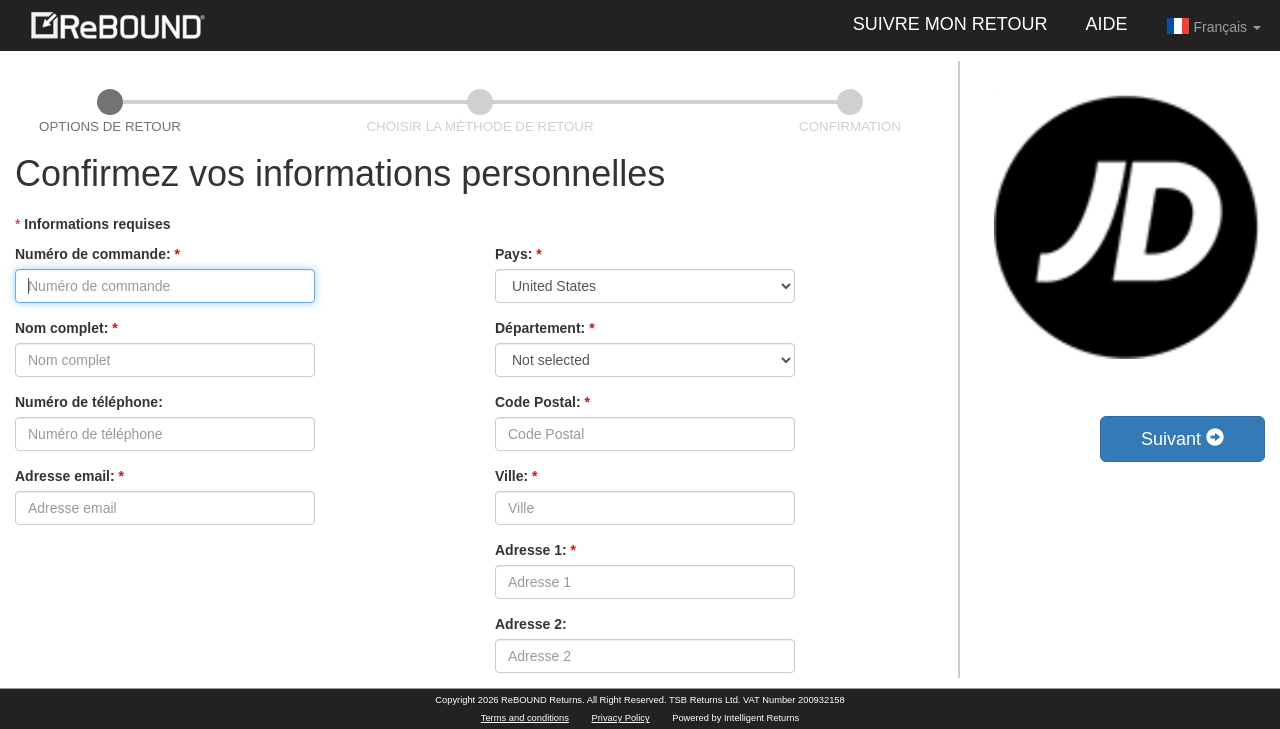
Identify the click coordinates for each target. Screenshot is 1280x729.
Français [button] (1213, 26)
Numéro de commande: (97, 254)
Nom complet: (66, 328)
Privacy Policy (621, 718)
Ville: (516, 476)
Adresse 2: (531, 624)
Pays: (518, 254)
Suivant (1182, 438)
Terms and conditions (525, 718)
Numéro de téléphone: (89, 402)
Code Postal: (542, 402)
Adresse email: (69, 476)
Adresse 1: (535, 550)
